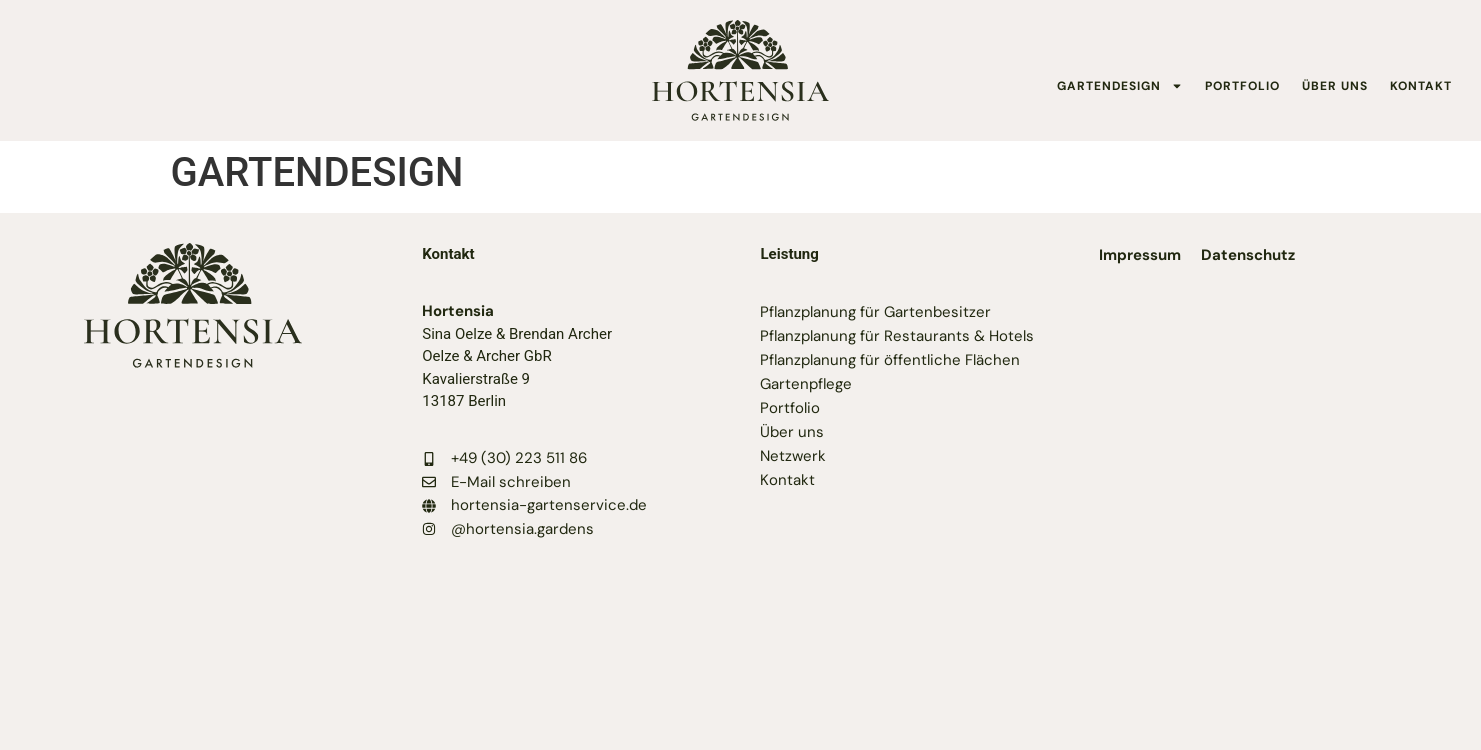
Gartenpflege (806, 384)
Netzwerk (793, 456)
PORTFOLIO (1242, 86)
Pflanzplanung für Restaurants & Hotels (897, 336)
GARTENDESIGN (1120, 86)
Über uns (792, 432)
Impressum (1140, 255)
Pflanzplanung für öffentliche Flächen (890, 360)
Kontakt (787, 480)
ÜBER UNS (1335, 86)
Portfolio (790, 408)
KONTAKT (1421, 86)
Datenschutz (1248, 255)
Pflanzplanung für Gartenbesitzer (875, 312)
